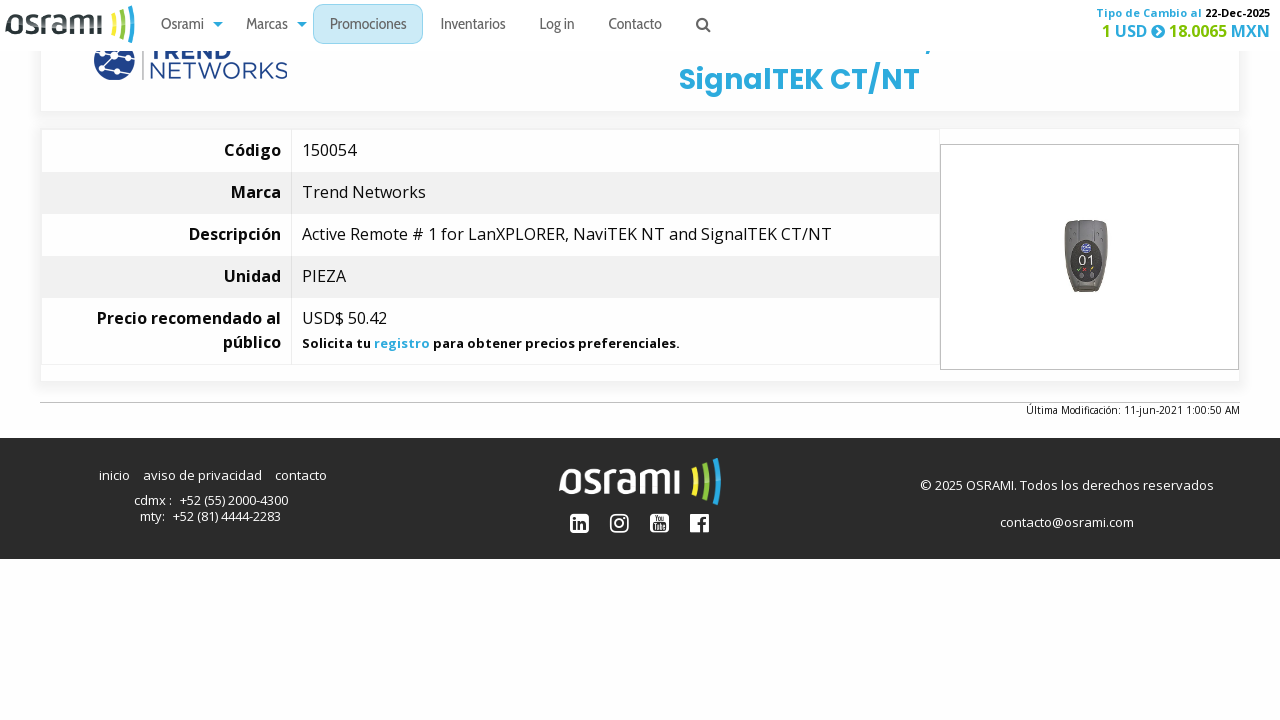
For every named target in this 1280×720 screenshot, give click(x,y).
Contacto (635, 25)
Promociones (368, 25)
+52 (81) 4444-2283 (227, 516)
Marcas (267, 25)
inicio (114, 475)
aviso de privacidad (202, 475)
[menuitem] (186, 24)
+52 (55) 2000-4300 (234, 500)
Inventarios (472, 25)
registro (402, 343)
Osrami (182, 25)
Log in (557, 25)
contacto (301, 475)
